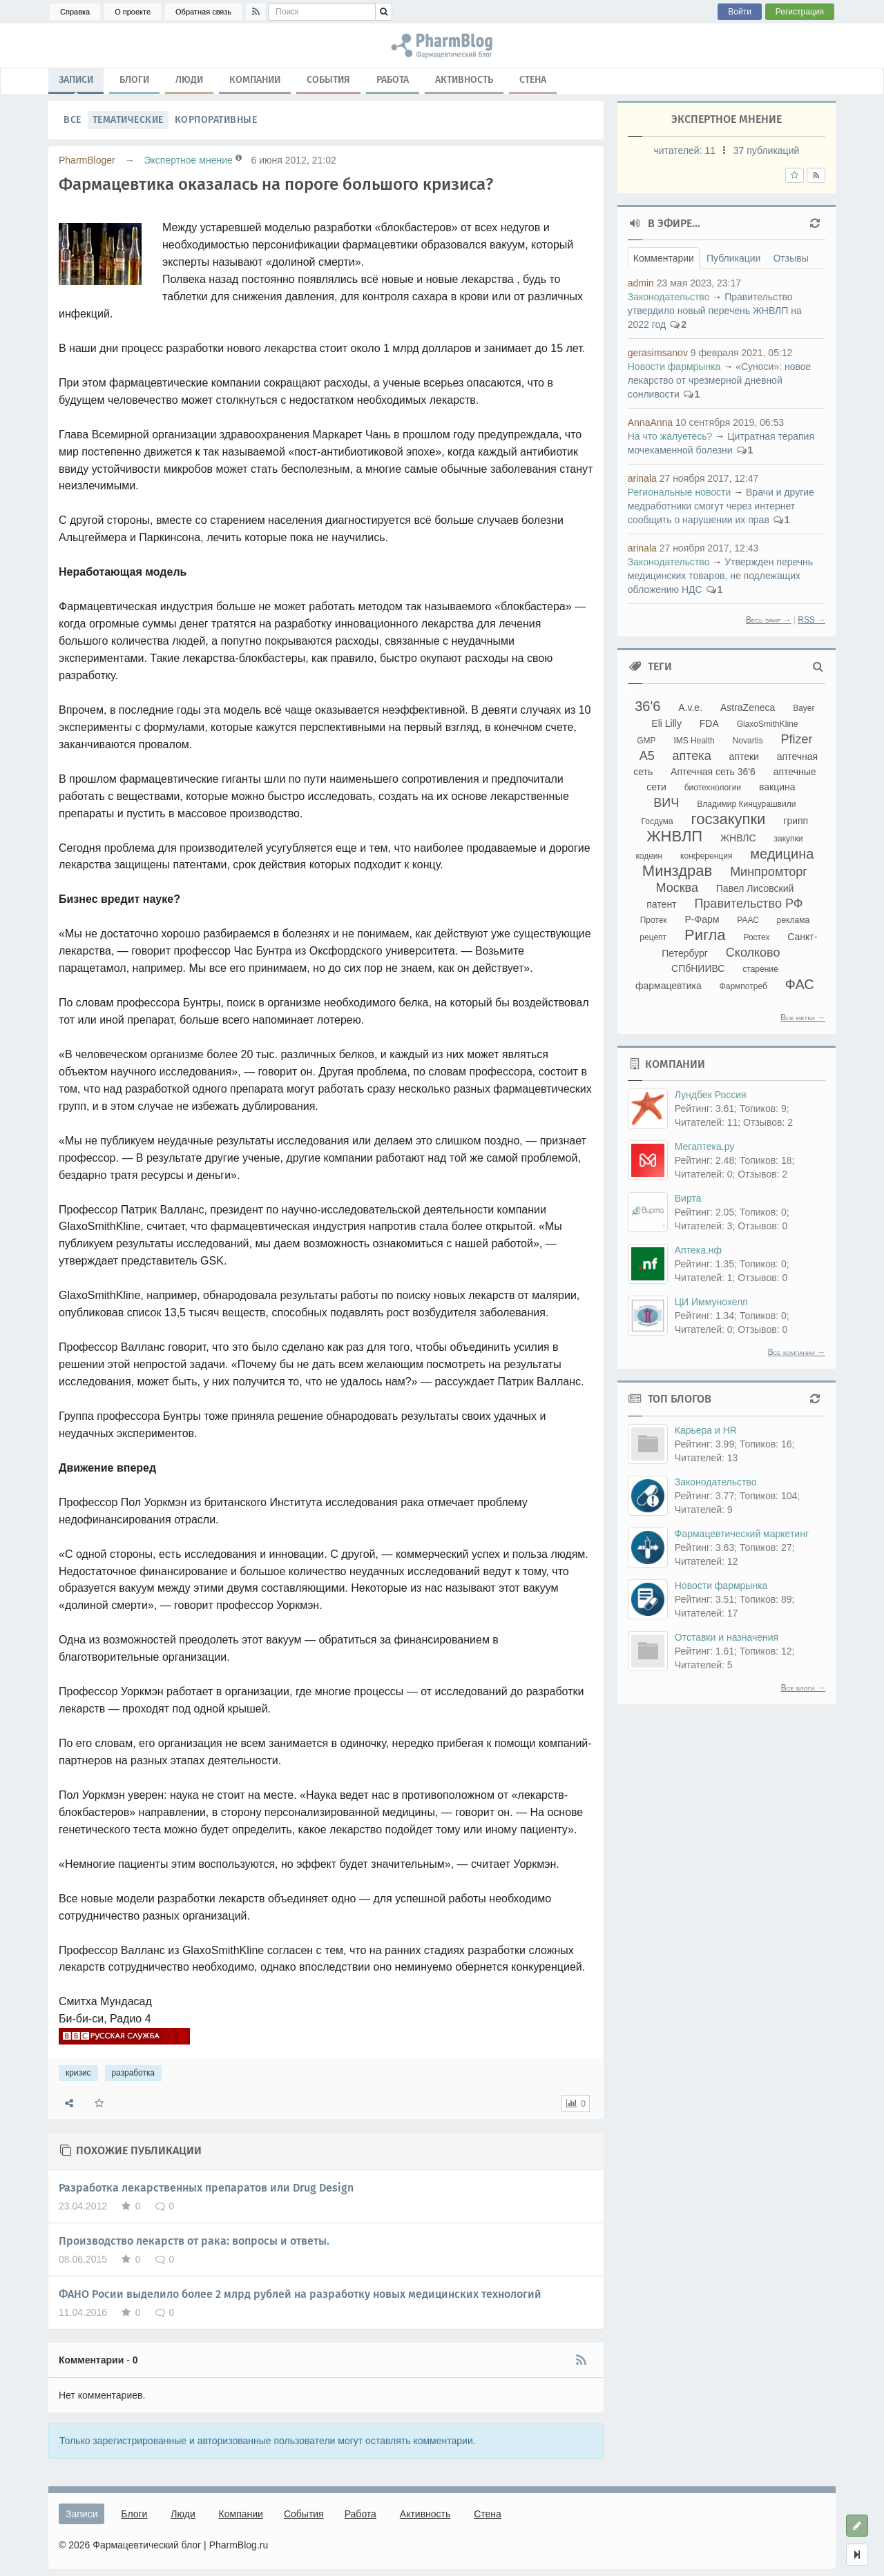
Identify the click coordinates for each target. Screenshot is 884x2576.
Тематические (128, 120)
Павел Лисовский (755, 888)
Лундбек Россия (711, 1094)
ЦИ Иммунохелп (711, 1301)
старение (760, 969)
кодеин (648, 856)
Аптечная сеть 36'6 (713, 771)
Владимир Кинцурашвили (746, 804)
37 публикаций (766, 150)
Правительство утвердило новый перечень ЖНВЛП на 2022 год (715, 310)
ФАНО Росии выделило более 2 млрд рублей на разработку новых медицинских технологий (300, 2294)
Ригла (705, 935)
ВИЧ (666, 803)
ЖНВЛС (738, 837)
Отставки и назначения (726, 1637)
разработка (133, 2073)
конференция (706, 856)
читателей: (685, 150)
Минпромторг (768, 872)
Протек (653, 920)
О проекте (133, 12)
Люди (189, 80)
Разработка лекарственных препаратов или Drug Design (206, 2187)
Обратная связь (203, 12)
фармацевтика (668, 985)
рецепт (653, 937)
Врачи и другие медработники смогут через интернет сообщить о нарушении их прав (721, 506)
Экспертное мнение (188, 160)
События (328, 80)
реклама (793, 920)
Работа (392, 80)
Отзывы (790, 258)
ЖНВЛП (674, 836)
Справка (75, 12)
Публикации (733, 258)
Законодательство (669, 296)
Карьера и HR (706, 1430)
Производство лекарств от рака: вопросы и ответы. (194, 2240)
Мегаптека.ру (705, 1146)
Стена (532, 80)
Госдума (657, 821)
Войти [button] (739, 12)
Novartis (748, 740)
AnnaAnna (650, 422)
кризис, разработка (442, 45)
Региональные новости (679, 492)
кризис (78, 2073)
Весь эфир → (768, 620)
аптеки (744, 756)
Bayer (803, 708)
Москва (676, 888)
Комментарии (663, 258)
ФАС (799, 984)
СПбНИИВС (697, 968)
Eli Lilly (666, 723)
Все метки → (802, 1017)
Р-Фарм (702, 919)
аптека (692, 756)
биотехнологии (712, 787)
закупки (788, 838)
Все (72, 120)
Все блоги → (803, 1687)
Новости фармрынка (674, 366)
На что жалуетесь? (670, 436)
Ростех (756, 937)
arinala (642, 478)
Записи (76, 83)
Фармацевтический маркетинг (742, 1533)
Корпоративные (216, 120)
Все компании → (796, 1352)
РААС (748, 920)
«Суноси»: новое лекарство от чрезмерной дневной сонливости (719, 380)
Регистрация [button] (800, 12)
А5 (647, 756)
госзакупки (728, 819)
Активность (464, 80)
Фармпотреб (743, 986)
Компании (254, 80)
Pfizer (797, 739)
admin (641, 283)
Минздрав (677, 870)
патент (661, 904)
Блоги (134, 80)
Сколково (753, 952)
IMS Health (693, 740)
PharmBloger (87, 160)
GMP (646, 740)
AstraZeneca (747, 707)
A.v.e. (690, 707)
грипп (795, 820)
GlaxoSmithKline (767, 724)
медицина (782, 853)
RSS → (811, 620)
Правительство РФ (748, 903)
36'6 (647, 706)
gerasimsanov (658, 352)
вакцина (777, 786)
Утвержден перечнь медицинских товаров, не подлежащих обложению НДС (720, 575)
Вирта (688, 1198)
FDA (709, 723)
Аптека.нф (698, 1250)
